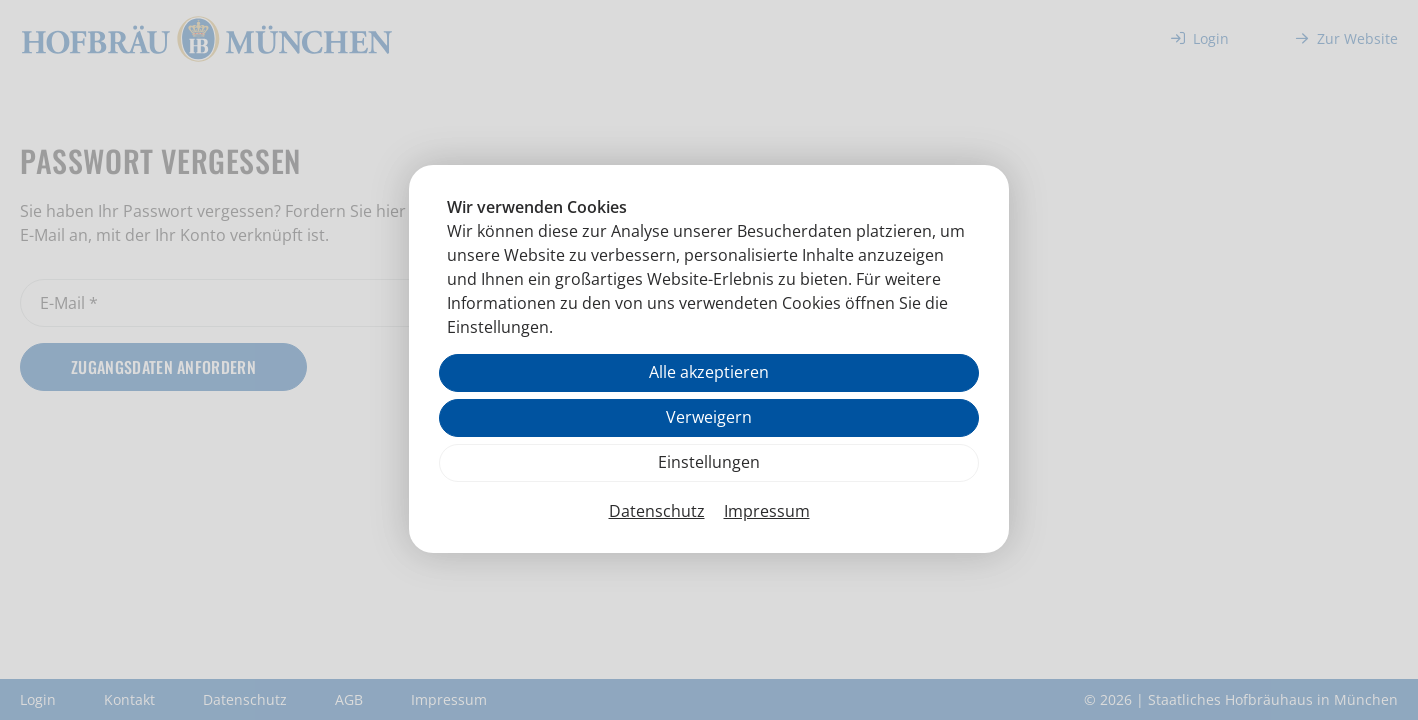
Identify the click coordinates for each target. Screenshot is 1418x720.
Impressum (767, 511)
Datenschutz (657, 511)
